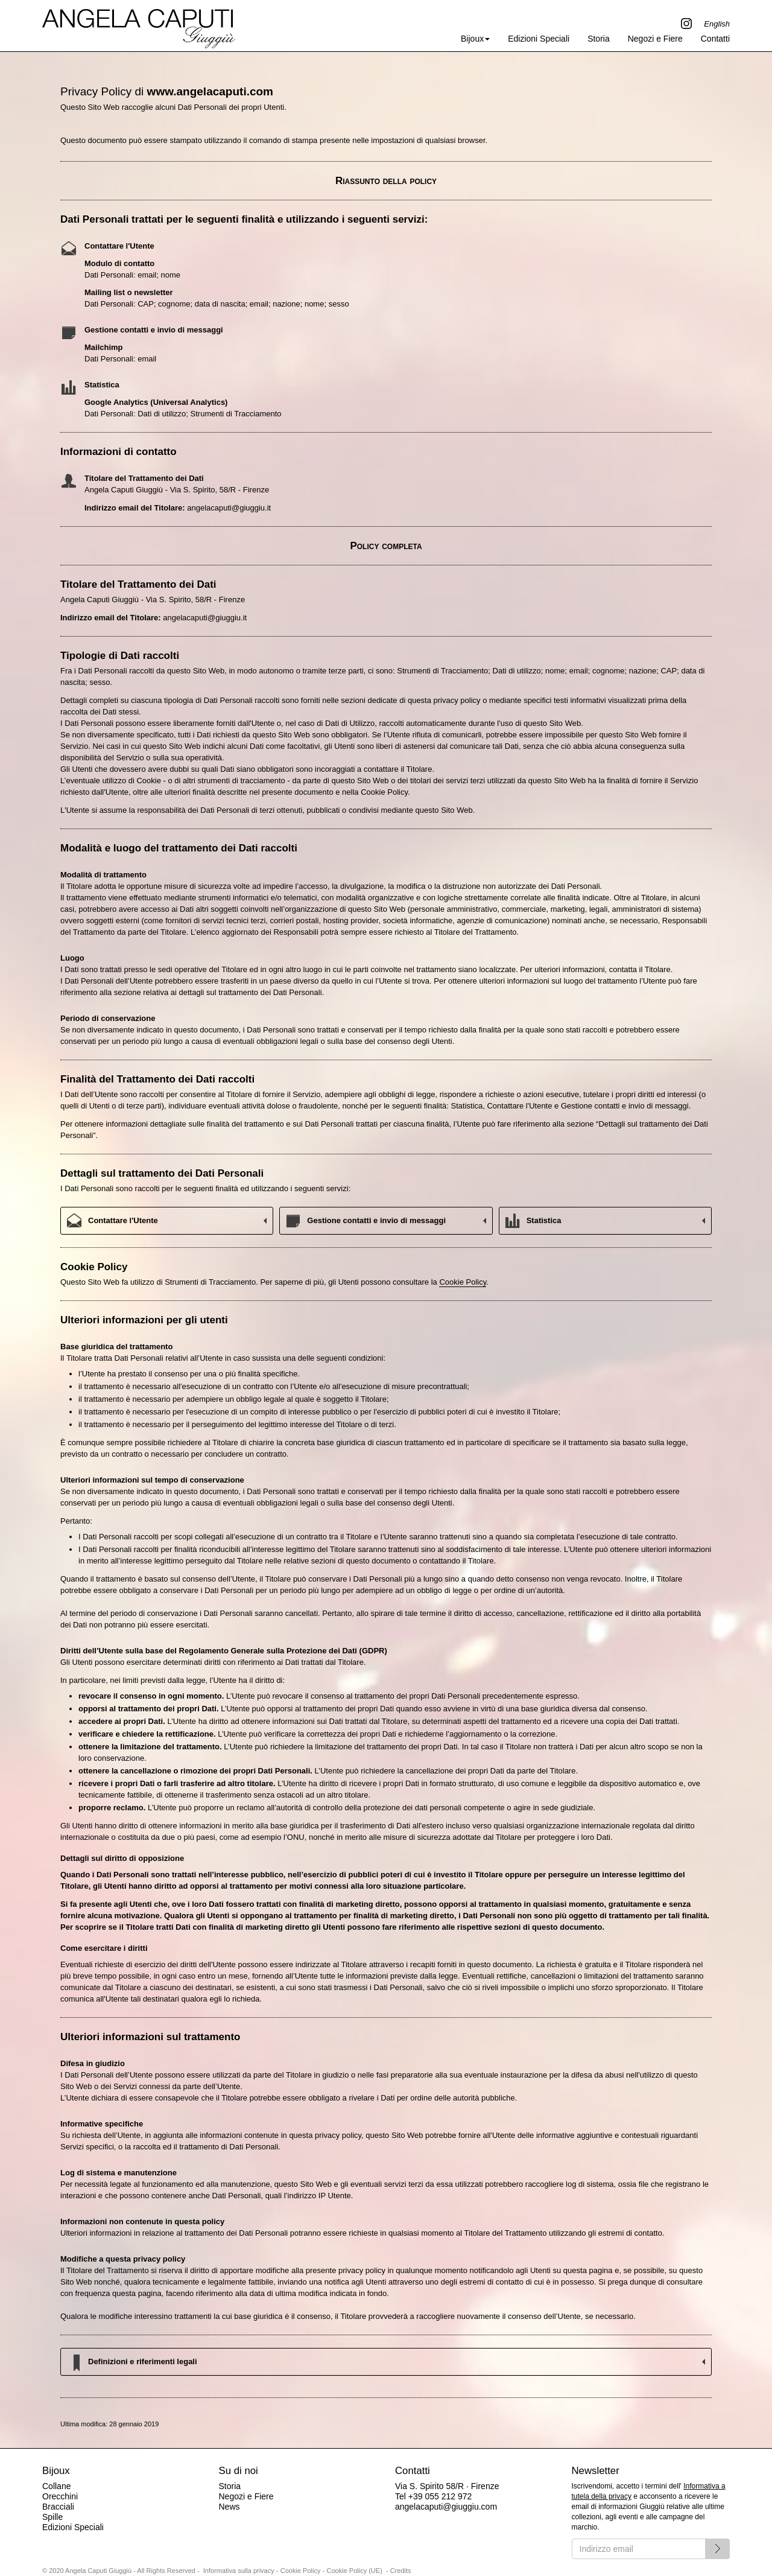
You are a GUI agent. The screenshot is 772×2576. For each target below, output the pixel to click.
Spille (52, 2517)
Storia (598, 38)
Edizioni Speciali (538, 38)
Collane (56, 2486)
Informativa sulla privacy (238, 2570)
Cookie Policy (462, 1281)
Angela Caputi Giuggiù (138, 25)
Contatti (715, 38)
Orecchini (60, 2496)
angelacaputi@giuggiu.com (446, 2506)
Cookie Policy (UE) (354, 2570)
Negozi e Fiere (655, 38)
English (717, 23)
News (228, 2506)
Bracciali (58, 2506)
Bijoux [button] (475, 38)
